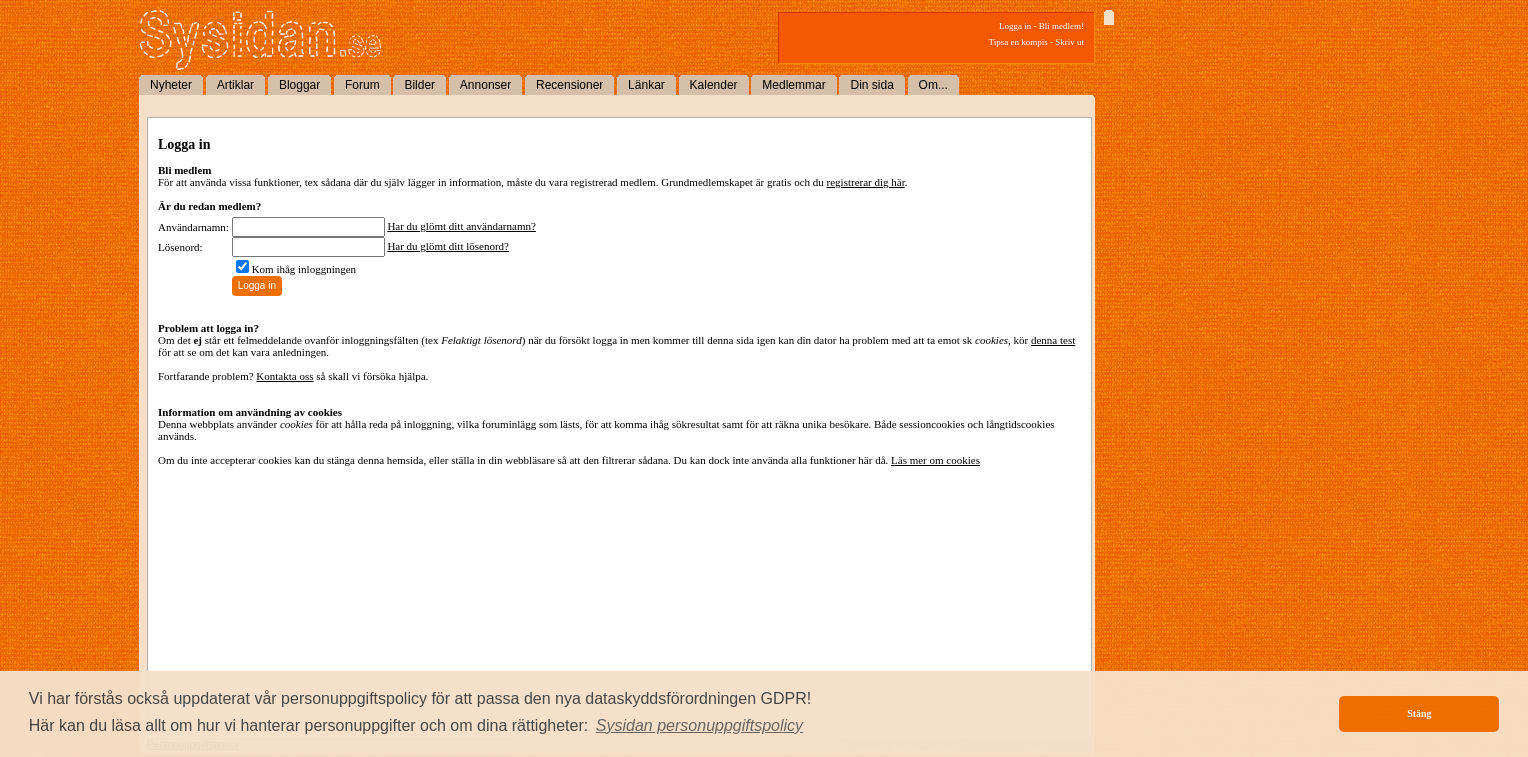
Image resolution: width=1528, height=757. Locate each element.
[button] (700, 726)
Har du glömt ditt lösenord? (448, 246)
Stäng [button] (1419, 713)
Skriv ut (1069, 42)
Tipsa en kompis (1018, 42)
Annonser (485, 85)
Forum (362, 85)
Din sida (871, 85)
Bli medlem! (1061, 26)
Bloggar (299, 85)
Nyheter (171, 85)
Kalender (714, 85)
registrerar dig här (866, 182)
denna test (1053, 340)
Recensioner (569, 85)
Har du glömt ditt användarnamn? (461, 226)
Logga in (1015, 26)
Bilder (419, 85)
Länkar (646, 85)
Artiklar (235, 85)
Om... (933, 85)
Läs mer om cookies (935, 460)
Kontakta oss (284, 376)
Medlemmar (793, 85)
